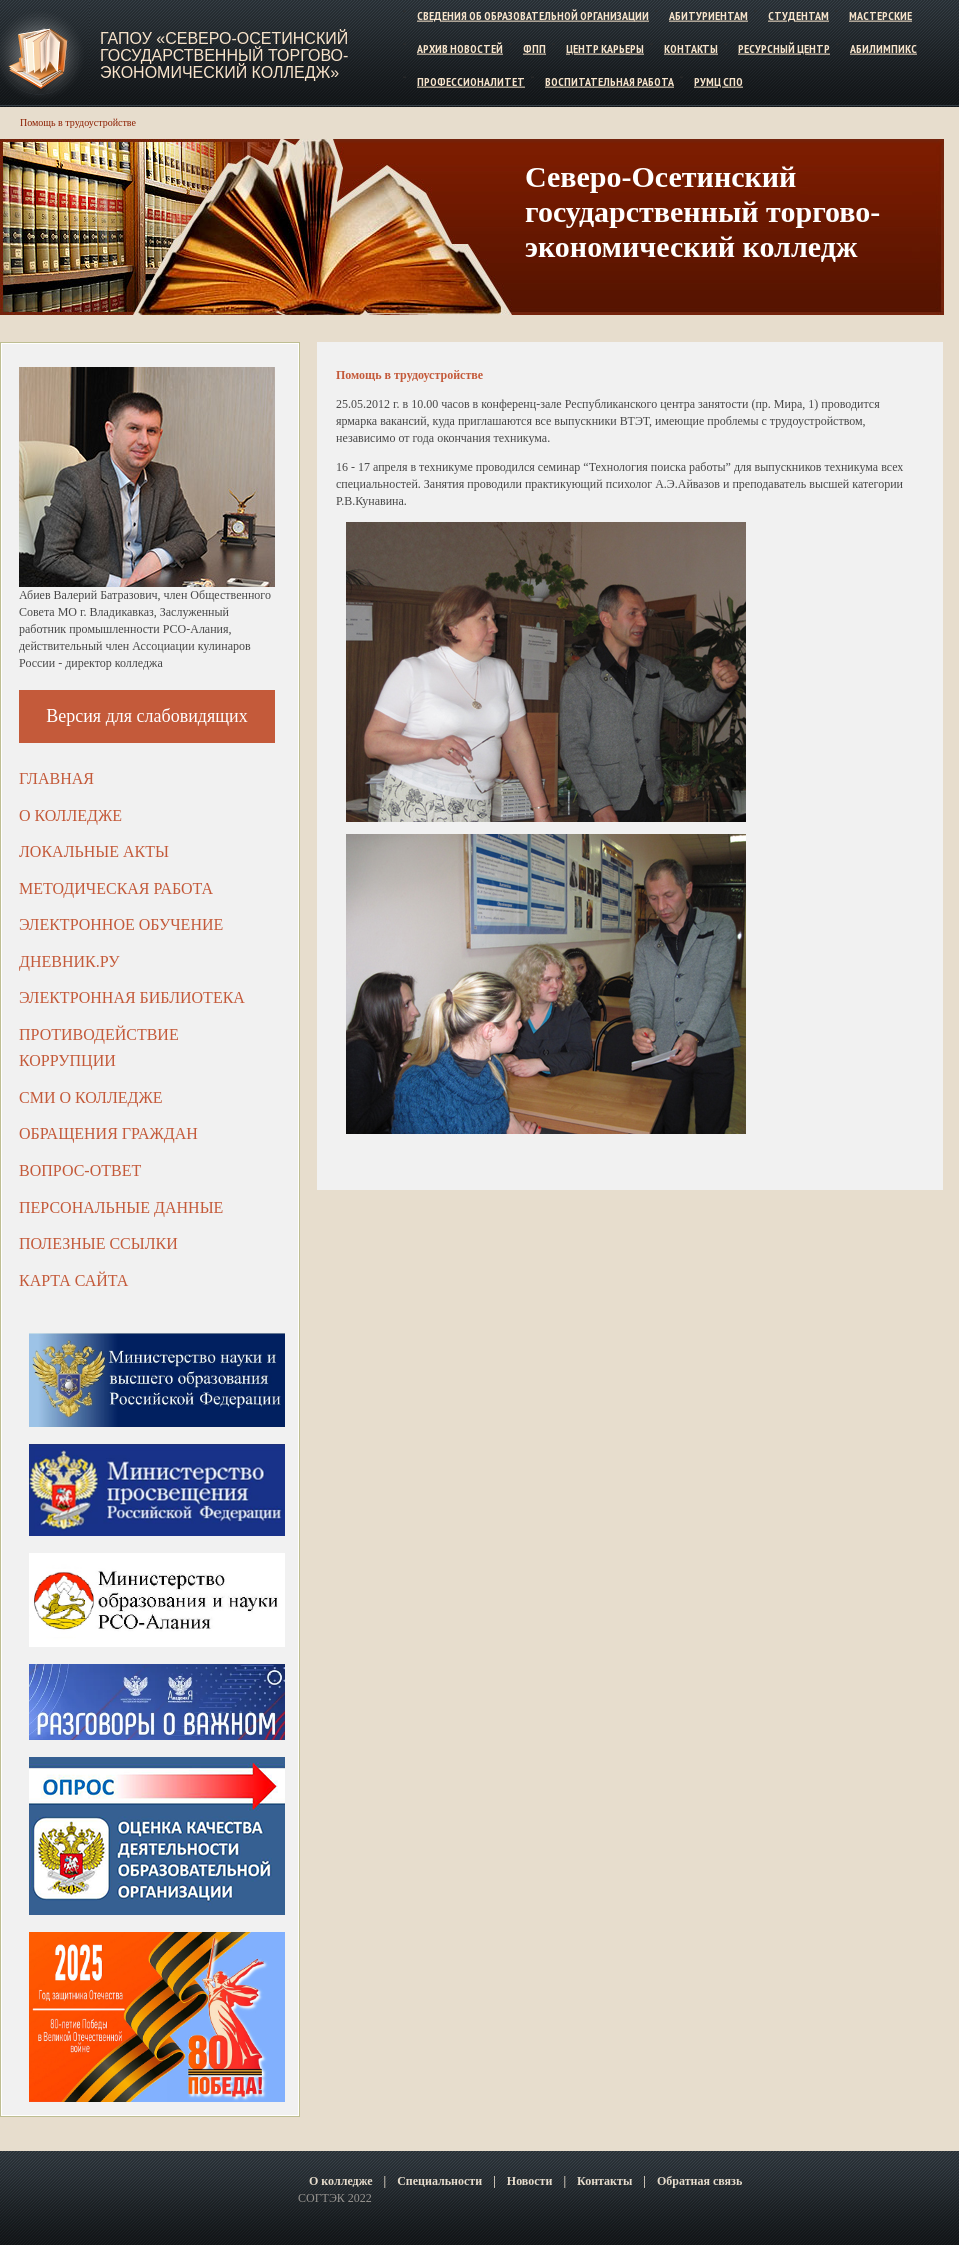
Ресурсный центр (784, 48)
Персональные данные (121, 1207)
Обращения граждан (108, 1133)
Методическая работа (116, 888)
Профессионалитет (471, 80)
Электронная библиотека (132, 997)
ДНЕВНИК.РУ (69, 961)
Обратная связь (699, 2181)
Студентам (798, 15)
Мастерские (880, 15)
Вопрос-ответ (80, 1170)
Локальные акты (94, 851)
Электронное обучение (121, 924)
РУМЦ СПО (718, 80)
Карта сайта (73, 1280)
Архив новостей (460, 48)
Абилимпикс (883, 48)
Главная (56, 778)
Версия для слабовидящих (147, 716)
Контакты (691, 48)
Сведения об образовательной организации (533, 15)
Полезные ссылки (98, 1243)
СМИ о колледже (91, 1097)
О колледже (70, 815)
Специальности (439, 2181)
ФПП (534, 48)
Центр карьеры (605, 48)
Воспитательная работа (609, 80)
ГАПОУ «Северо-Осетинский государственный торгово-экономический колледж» (224, 55)
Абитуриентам (708, 15)
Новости (530, 2181)
